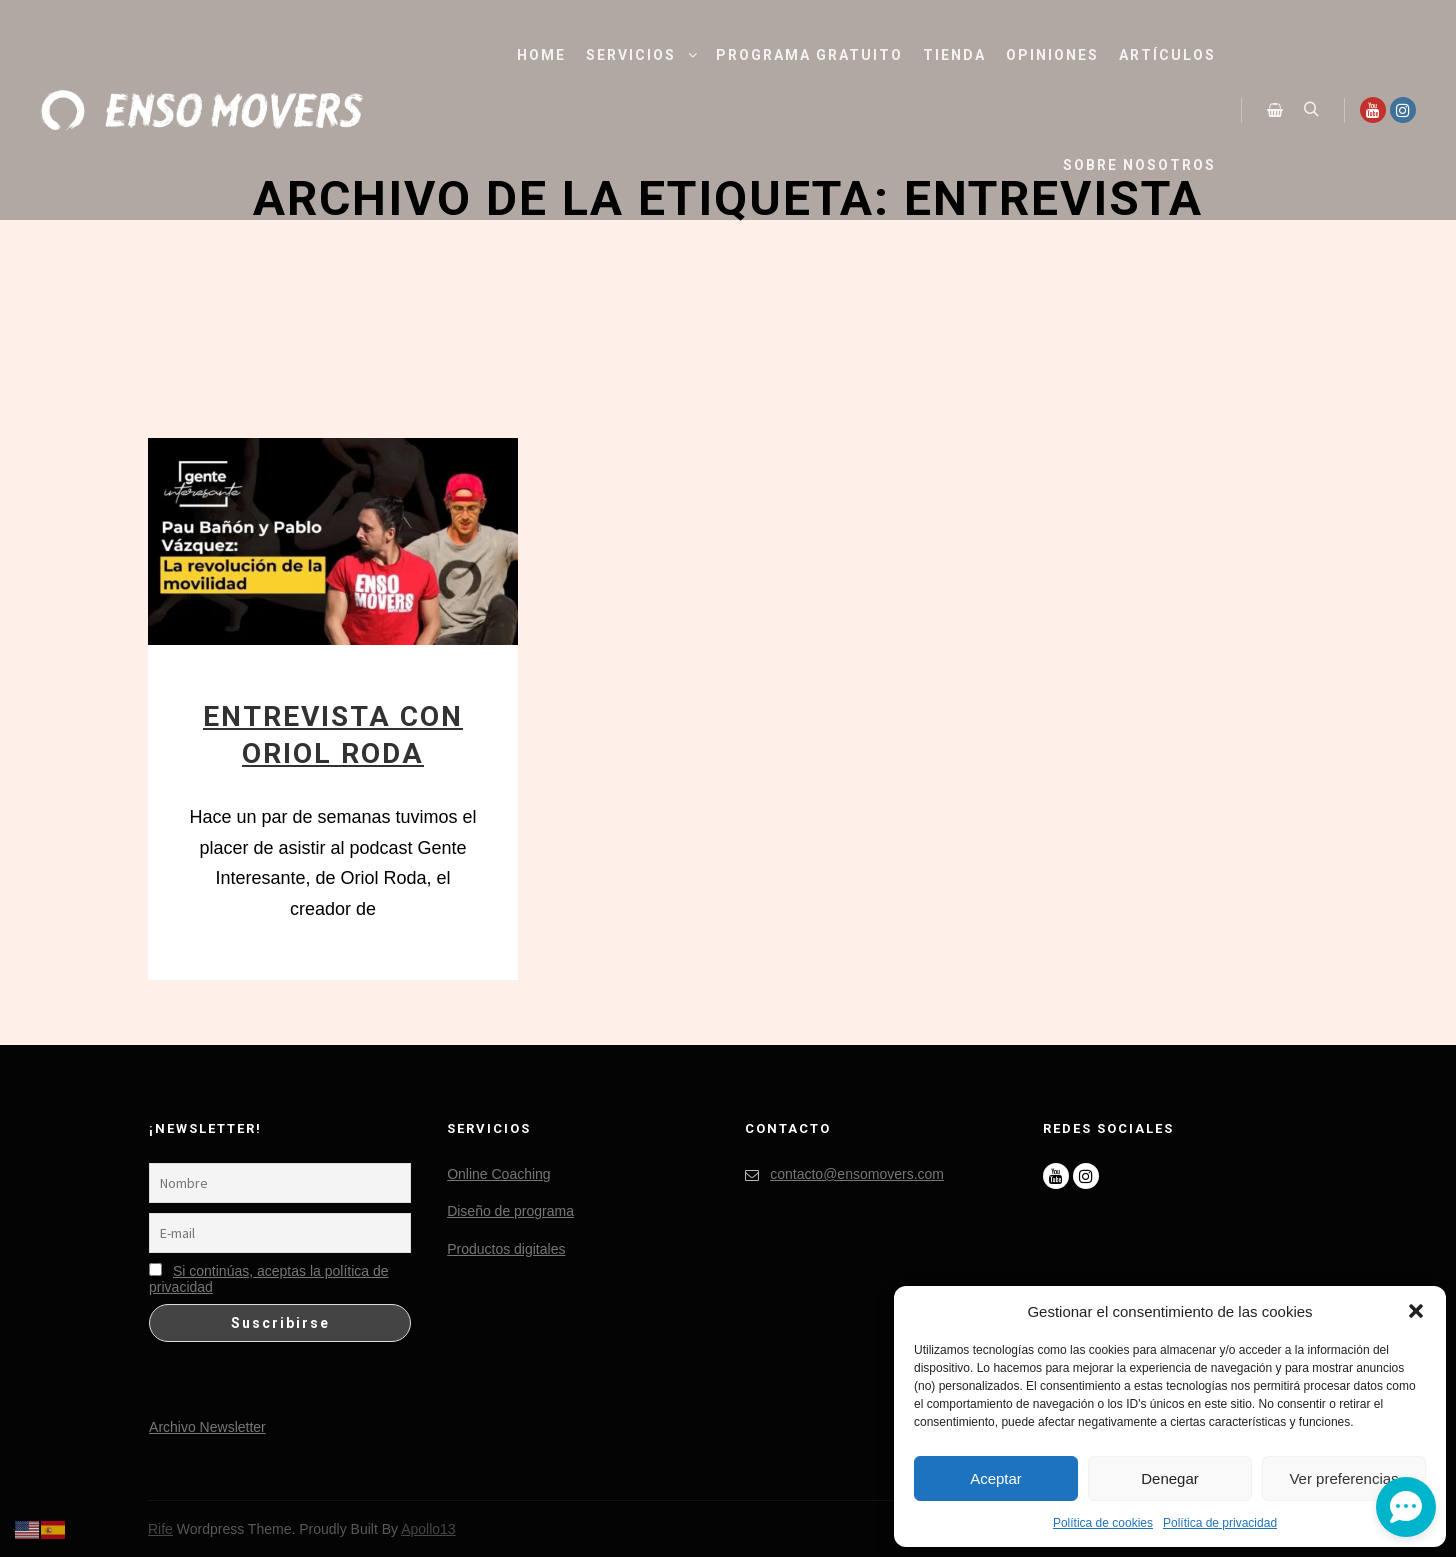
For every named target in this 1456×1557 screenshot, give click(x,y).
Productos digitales (506, 1249)
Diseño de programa (510, 1211)
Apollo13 (428, 1529)
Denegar (1170, 1478)
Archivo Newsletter (207, 1427)
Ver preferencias (1343, 1478)
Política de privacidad (1220, 1523)
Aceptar (996, 1478)
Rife (160, 1529)
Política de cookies (1103, 1523)
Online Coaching (499, 1174)
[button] (1416, 1311)
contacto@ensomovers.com (844, 1174)
